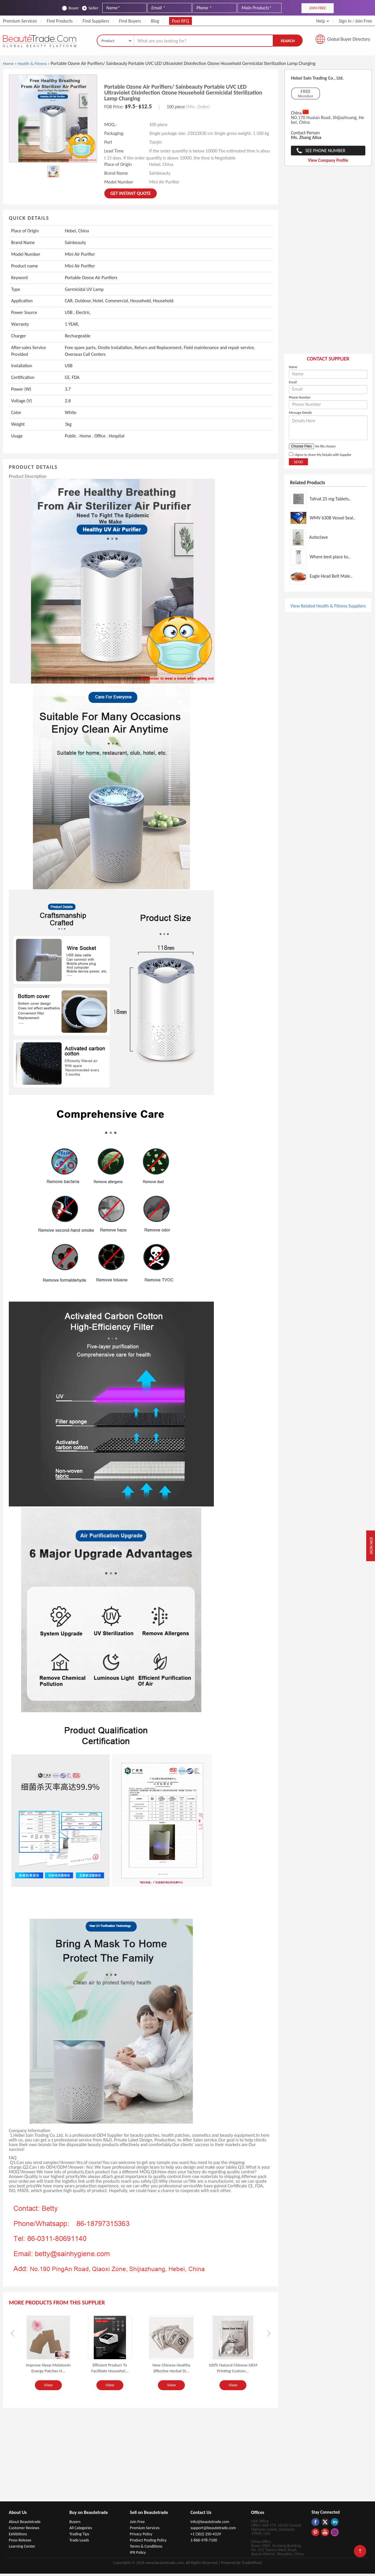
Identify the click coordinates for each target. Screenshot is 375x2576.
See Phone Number (325, 153)
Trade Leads (79, 2542)
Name (293, 369)
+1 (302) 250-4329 (205, 2536)
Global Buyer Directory (348, 40)
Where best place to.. (330, 559)
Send (298, 464)
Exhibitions (18, 2536)
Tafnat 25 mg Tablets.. (330, 501)
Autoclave (318, 540)
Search (287, 41)
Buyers (75, 2524)
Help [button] (322, 21)
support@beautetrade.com (213, 2530)
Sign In (345, 21)
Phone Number (300, 399)
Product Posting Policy (148, 2542)
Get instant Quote (130, 195)
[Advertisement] (328, 265)
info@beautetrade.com (209, 2524)
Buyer (70, 8)
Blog (155, 21)
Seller (90, 8)
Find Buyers (130, 21)
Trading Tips (79, 2536)
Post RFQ (180, 21)
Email (293, 384)
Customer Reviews (24, 2530)
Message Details (300, 415)
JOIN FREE (317, 8)
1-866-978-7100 (203, 2542)
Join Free (363, 21)
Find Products (60, 21)
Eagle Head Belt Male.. (331, 578)
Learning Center (22, 2548)
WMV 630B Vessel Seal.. (332, 520)
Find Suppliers (96, 21)
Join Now (369, 1545)
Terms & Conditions (146, 2548)
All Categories (80, 2530)
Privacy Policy (141, 2536)
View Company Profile (328, 162)
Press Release (20, 2542)
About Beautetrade (24, 2524)
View (48, 2387)
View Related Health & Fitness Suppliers (328, 608)
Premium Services (20, 21)
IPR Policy (138, 2554)
